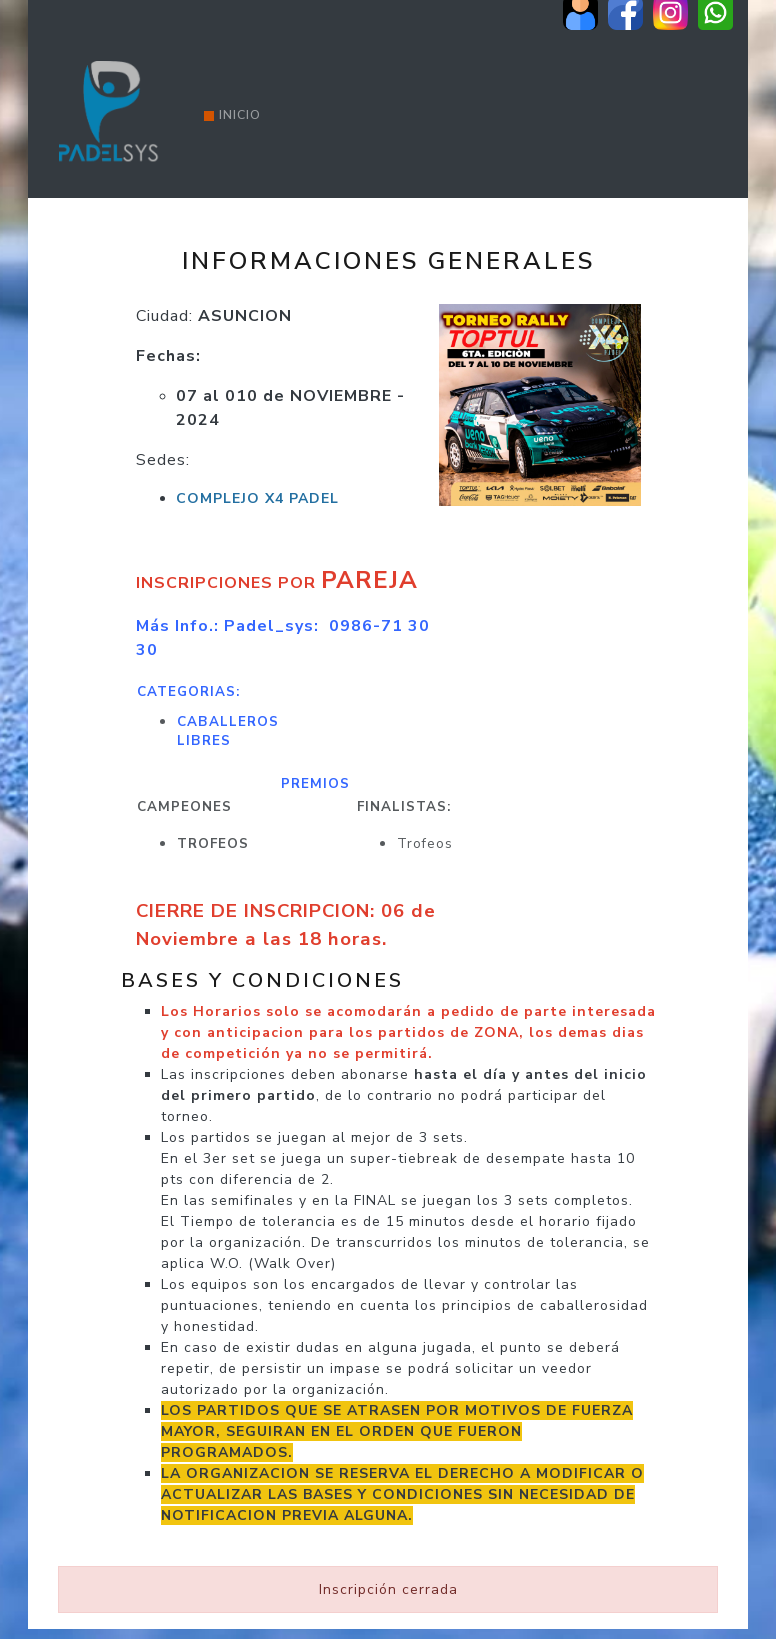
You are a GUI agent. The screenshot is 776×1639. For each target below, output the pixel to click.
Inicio (232, 115)
